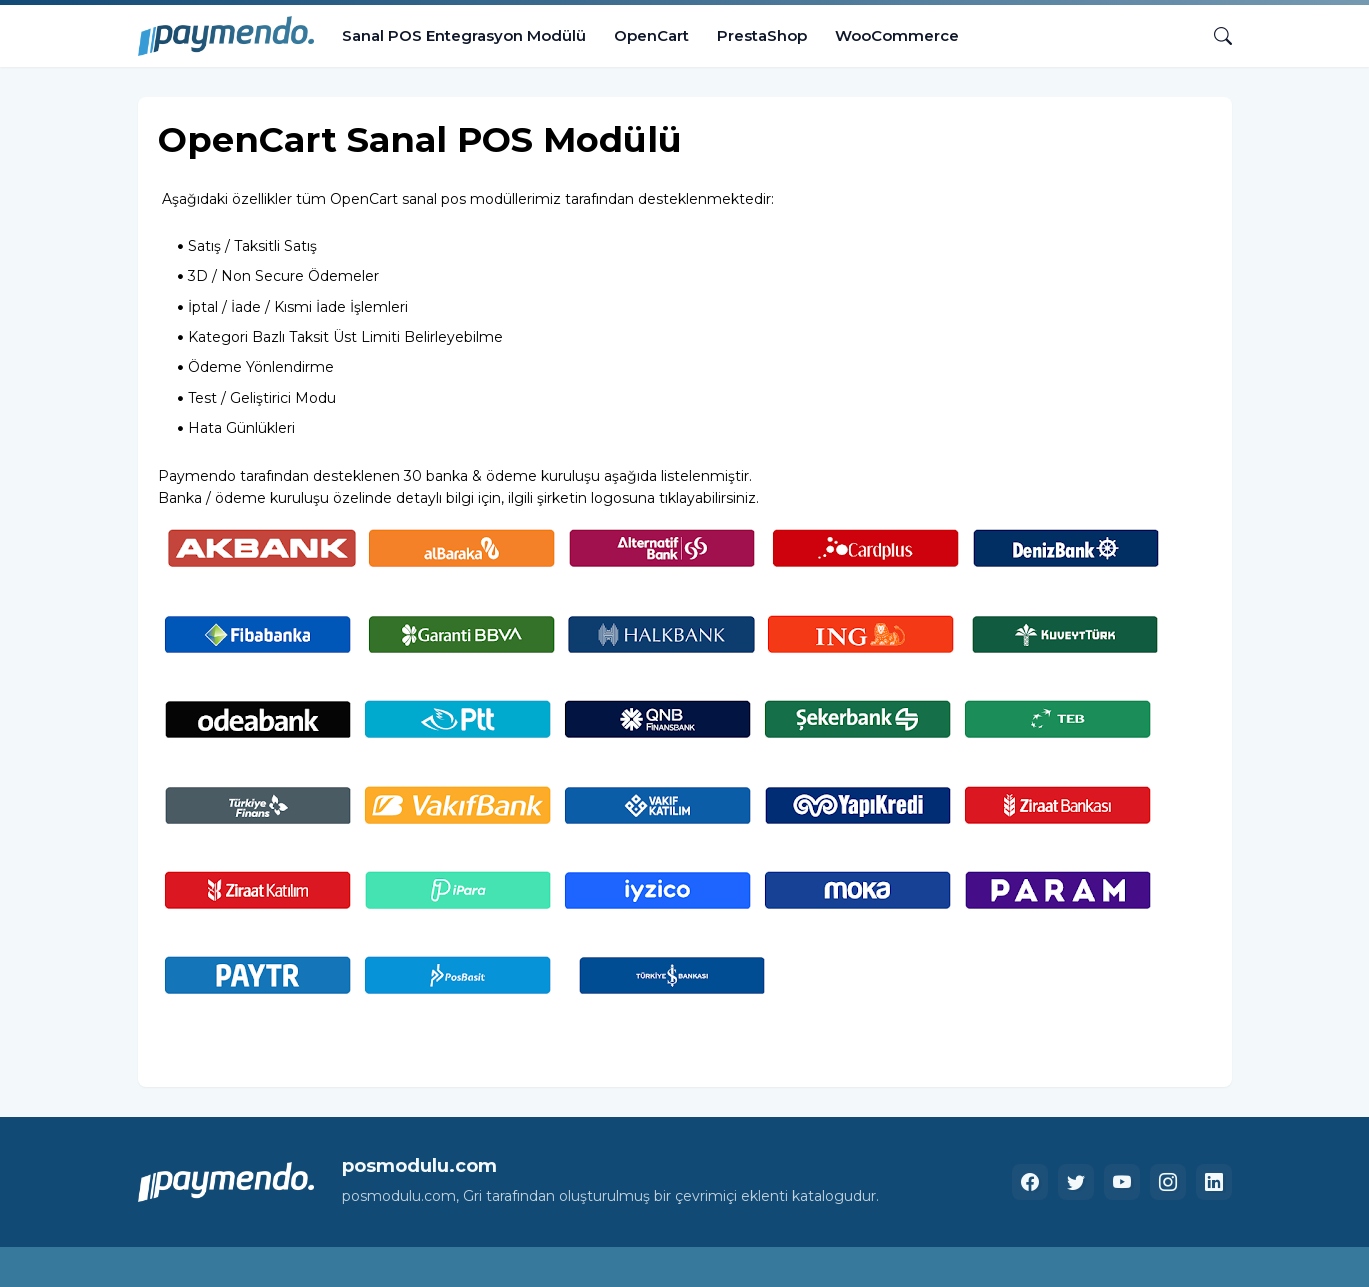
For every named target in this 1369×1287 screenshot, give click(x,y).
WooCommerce (897, 35)
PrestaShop (762, 35)
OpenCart (651, 35)
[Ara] (1215, 36)
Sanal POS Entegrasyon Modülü (464, 35)
